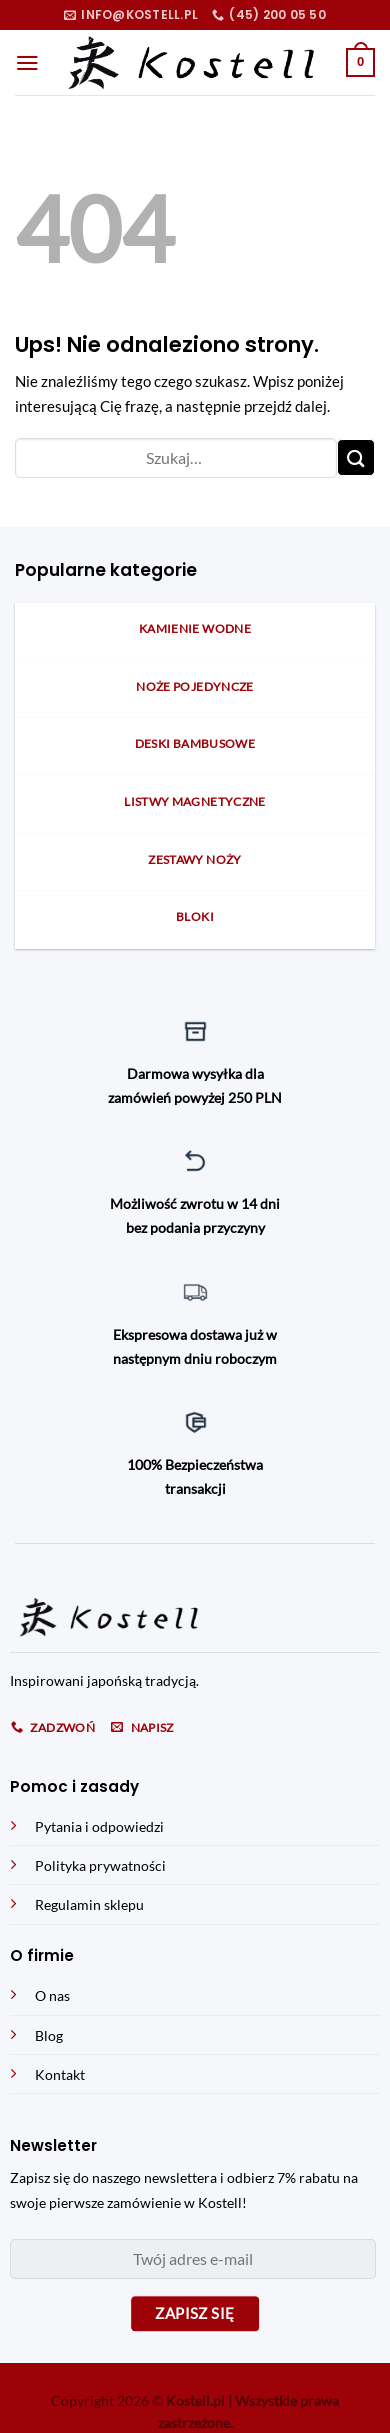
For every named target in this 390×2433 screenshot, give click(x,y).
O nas (52, 1995)
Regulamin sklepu (89, 1904)
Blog (49, 2035)
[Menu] (27, 63)
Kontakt (60, 2074)
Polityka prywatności (100, 1865)
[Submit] (356, 457)
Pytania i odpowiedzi (99, 1826)
